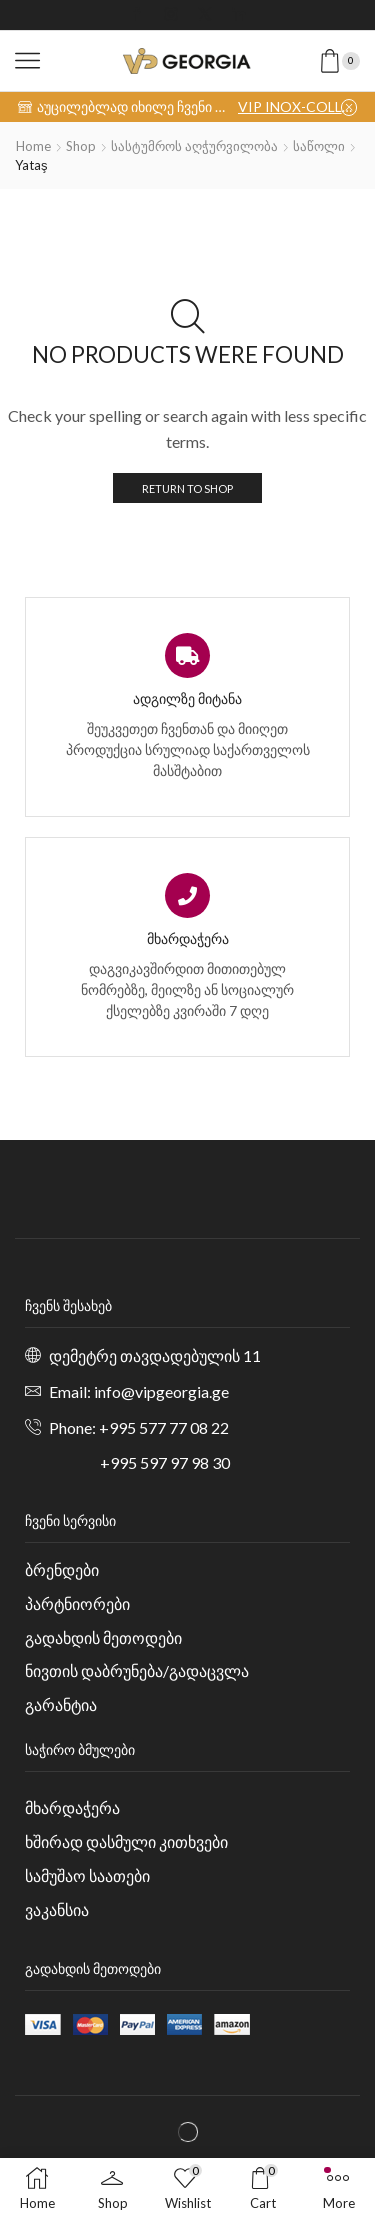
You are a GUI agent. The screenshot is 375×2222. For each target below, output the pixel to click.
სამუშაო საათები (87, 1875)
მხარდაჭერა (72, 1807)
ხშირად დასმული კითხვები (126, 1841)
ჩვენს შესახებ (68, 1305)
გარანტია (61, 1704)
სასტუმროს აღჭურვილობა (194, 146)
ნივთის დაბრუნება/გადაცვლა (137, 1670)
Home (33, 146)
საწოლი (319, 146)
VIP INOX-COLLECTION (297, 106)
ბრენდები (62, 1569)
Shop (81, 146)
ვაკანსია (57, 1909)
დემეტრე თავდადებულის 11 (155, 1355)
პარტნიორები (77, 1603)
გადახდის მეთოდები (103, 1637)
